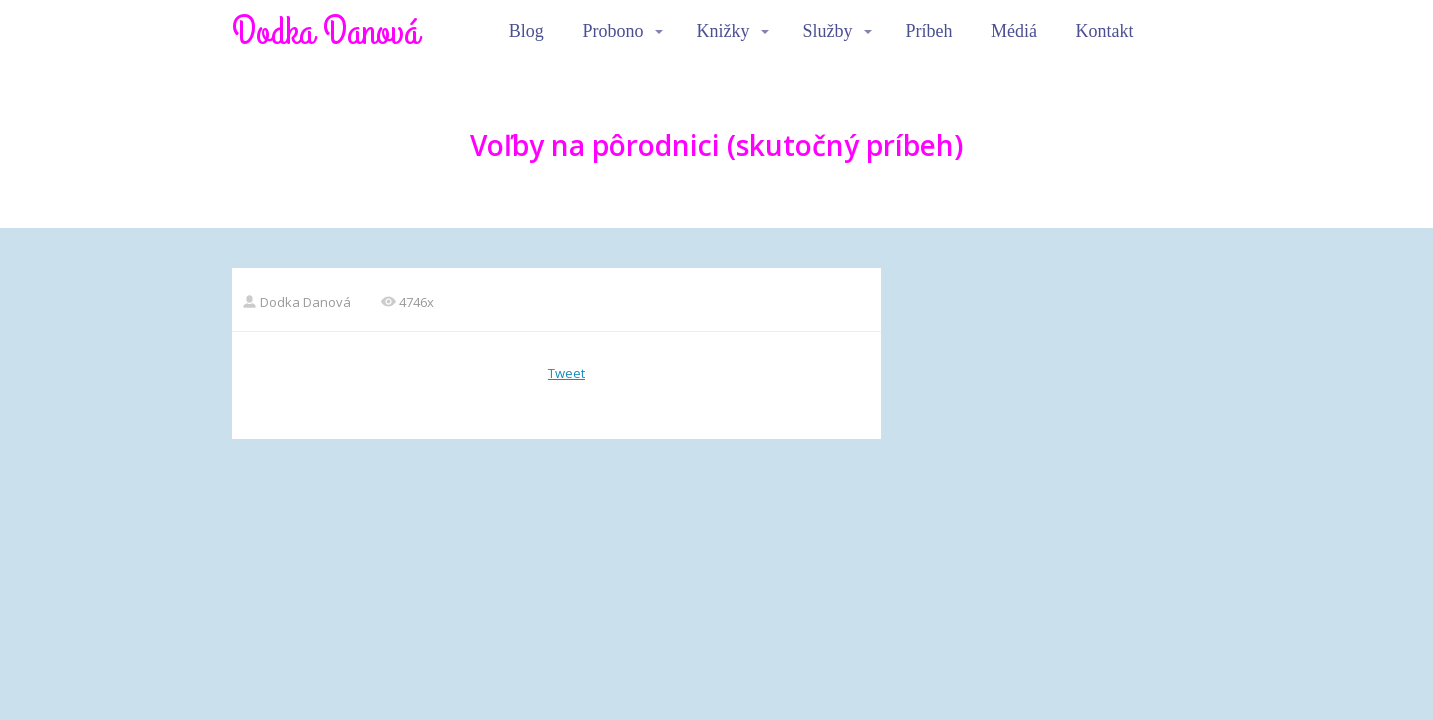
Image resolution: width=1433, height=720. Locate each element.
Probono (612, 31)
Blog (526, 31)
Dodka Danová (325, 32)
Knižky (722, 31)
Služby (827, 31)
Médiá (1014, 31)
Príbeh (928, 31)
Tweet (566, 373)
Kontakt (1105, 31)
